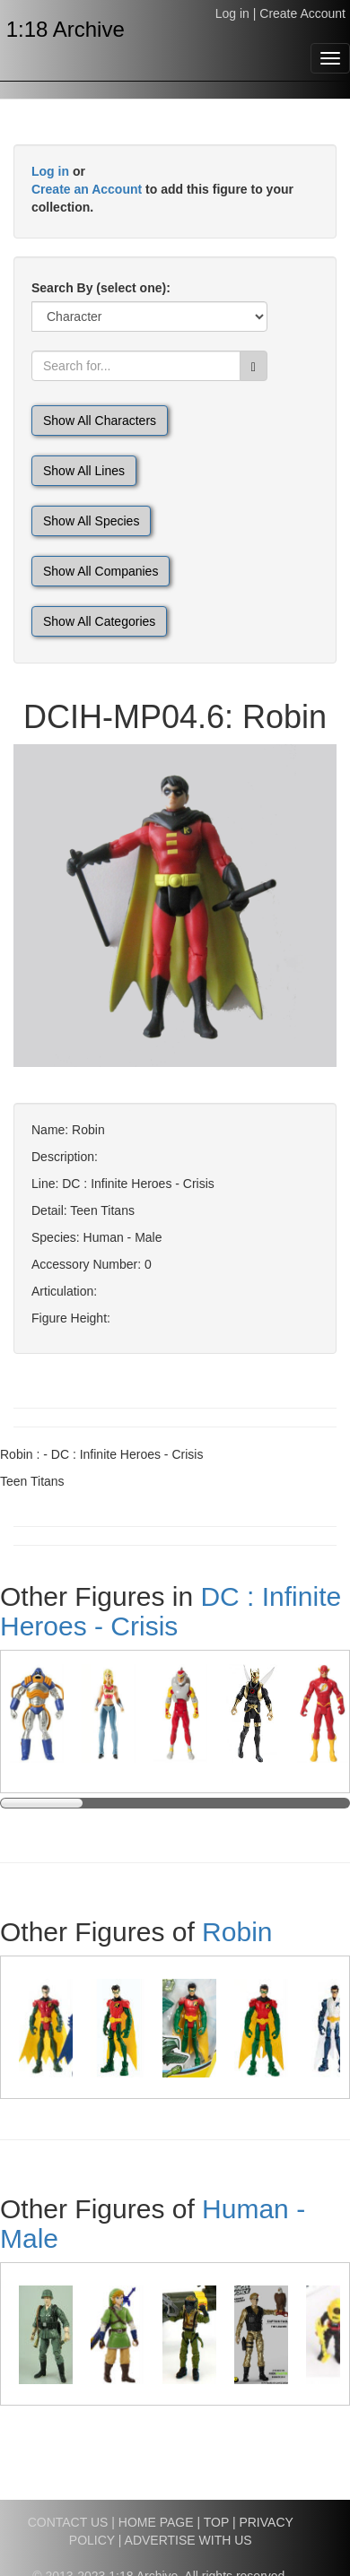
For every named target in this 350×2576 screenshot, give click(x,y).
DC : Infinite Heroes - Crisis (170, 1611)
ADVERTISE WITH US (188, 2540)
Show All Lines (84, 471)
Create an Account (86, 189)
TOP (216, 2522)
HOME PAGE (156, 2522)
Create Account (302, 13)
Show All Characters (99, 420)
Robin (237, 1932)
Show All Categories (99, 621)
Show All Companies (100, 571)
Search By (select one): (101, 288)
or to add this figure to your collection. (162, 189)
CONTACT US (68, 2522)
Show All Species (91, 521)
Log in (232, 13)
